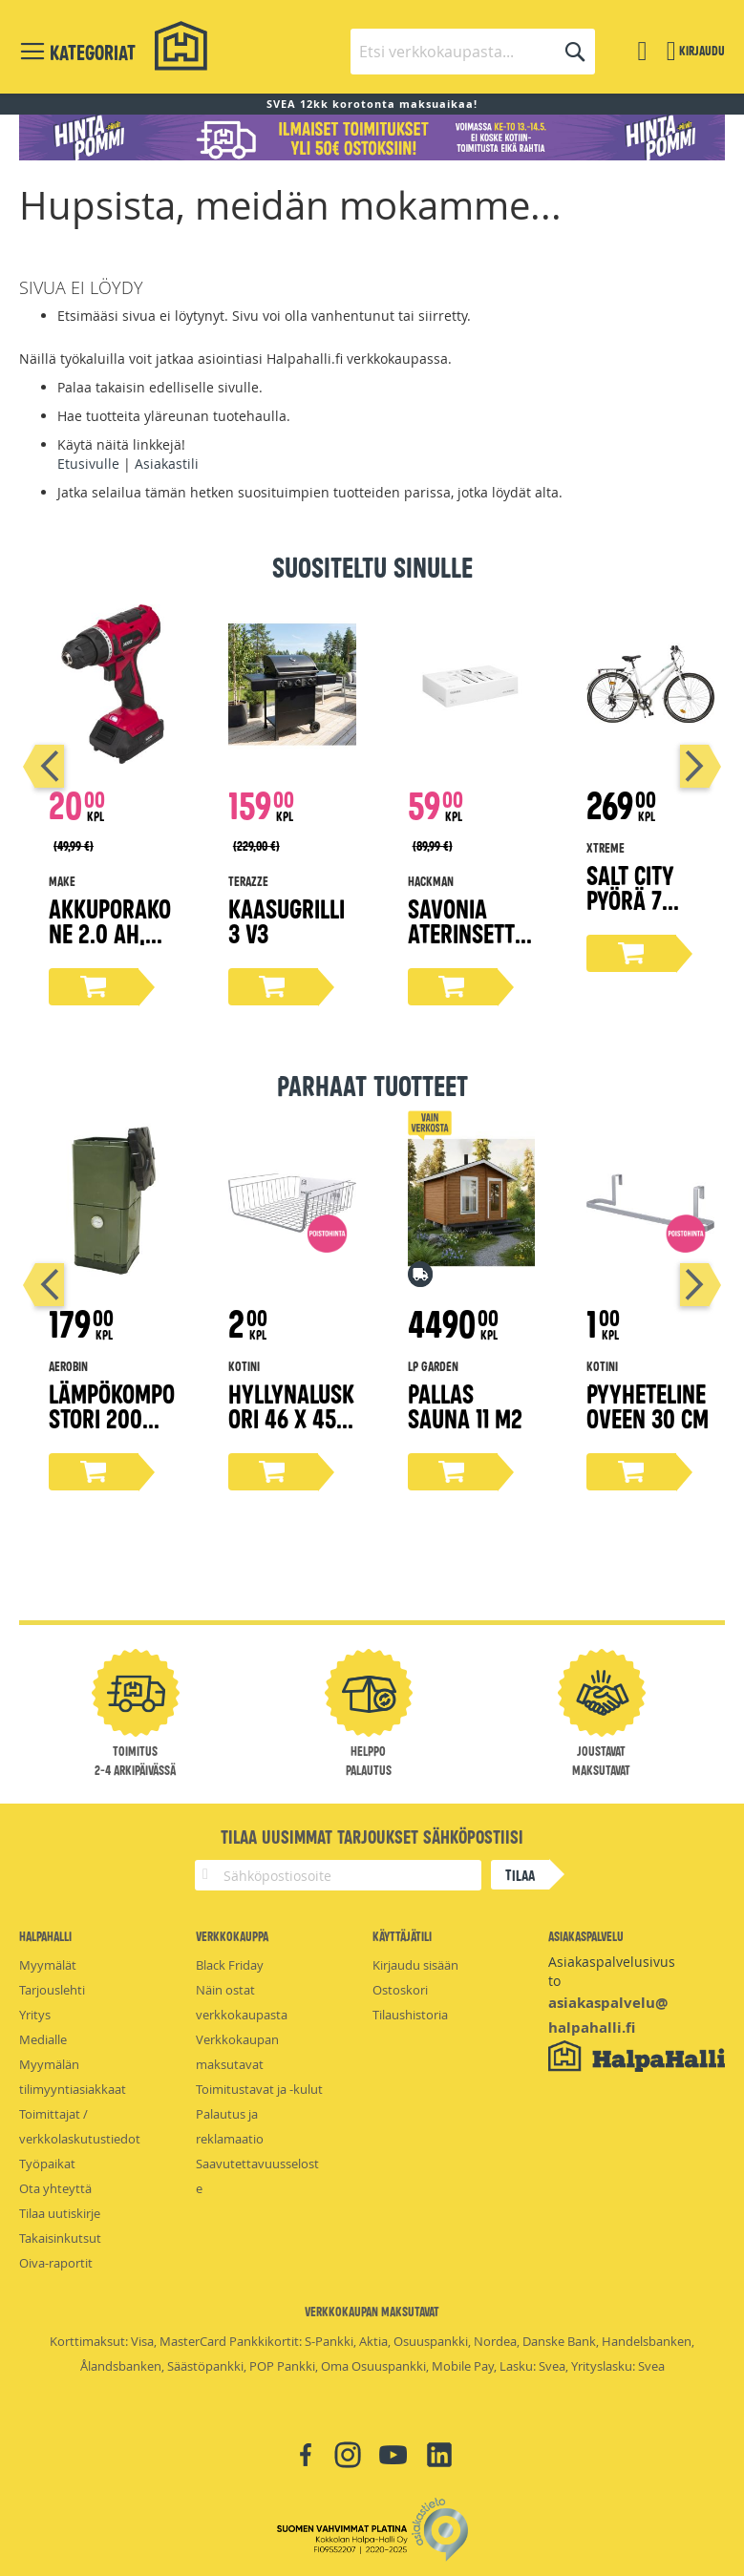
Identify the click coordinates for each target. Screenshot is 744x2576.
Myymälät (47, 1965)
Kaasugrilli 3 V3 (286, 920)
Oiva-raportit (56, 2262)
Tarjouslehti (52, 1989)
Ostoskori (400, 1989)
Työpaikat (47, 2163)
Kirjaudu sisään (415, 1965)
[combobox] (473, 51)
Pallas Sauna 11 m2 (465, 1405)
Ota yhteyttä (55, 2188)
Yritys (35, 2014)
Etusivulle (88, 463)
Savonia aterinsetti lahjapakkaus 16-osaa (466, 945)
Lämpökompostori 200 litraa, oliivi (112, 1417)
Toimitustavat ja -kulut (259, 2089)
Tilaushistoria (410, 2014)
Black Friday (230, 1965)
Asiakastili (167, 463)
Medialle (43, 2039)
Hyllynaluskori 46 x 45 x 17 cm (291, 1417)
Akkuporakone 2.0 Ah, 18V (110, 932)
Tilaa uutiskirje (59, 2213)
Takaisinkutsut (60, 2238)
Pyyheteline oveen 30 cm (647, 1405)
